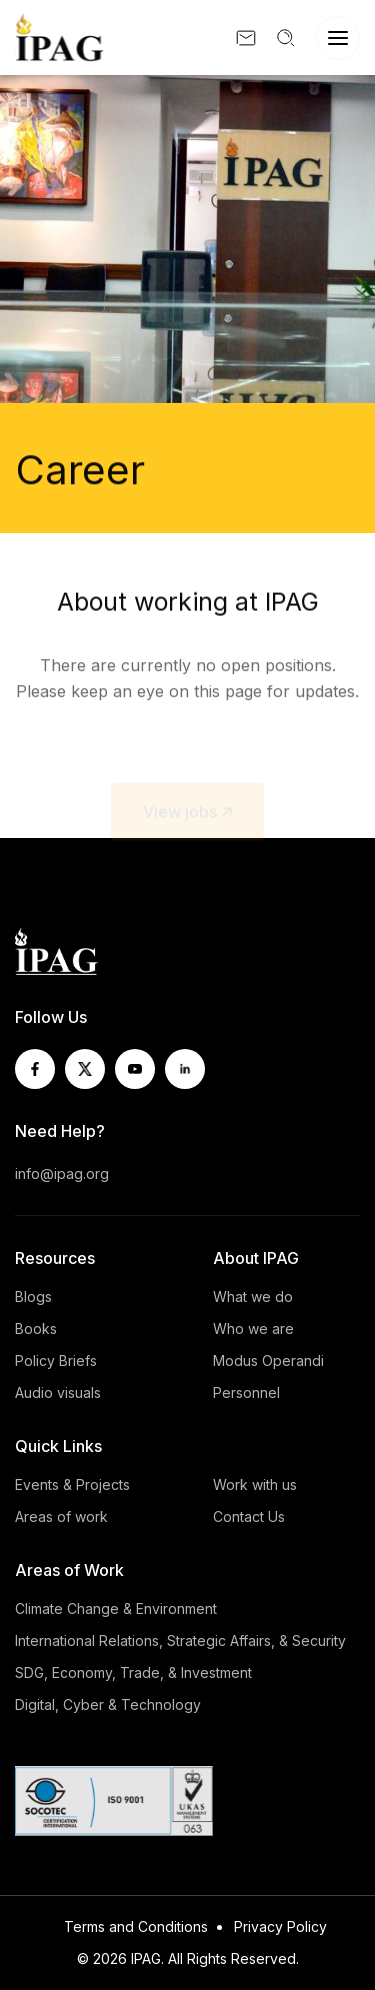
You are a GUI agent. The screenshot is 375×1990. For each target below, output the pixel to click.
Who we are (253, 1328)
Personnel (246, 1392)
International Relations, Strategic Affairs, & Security (180, 1640)
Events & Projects (72, 1484)
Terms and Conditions (136, 1926)
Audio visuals (58, 1392)
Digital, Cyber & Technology (108, 1704)
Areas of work (61, 1516)
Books (36, 1328)
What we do (253, 1296)
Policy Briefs (56, 1360)
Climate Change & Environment (116, 1608)
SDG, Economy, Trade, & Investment (133, 1672)
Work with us (255, 1484)
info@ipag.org (62, 1173)
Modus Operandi (268, 1360)
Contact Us (249, 1516)
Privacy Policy (280, 1926)
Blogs (33, 1296)
